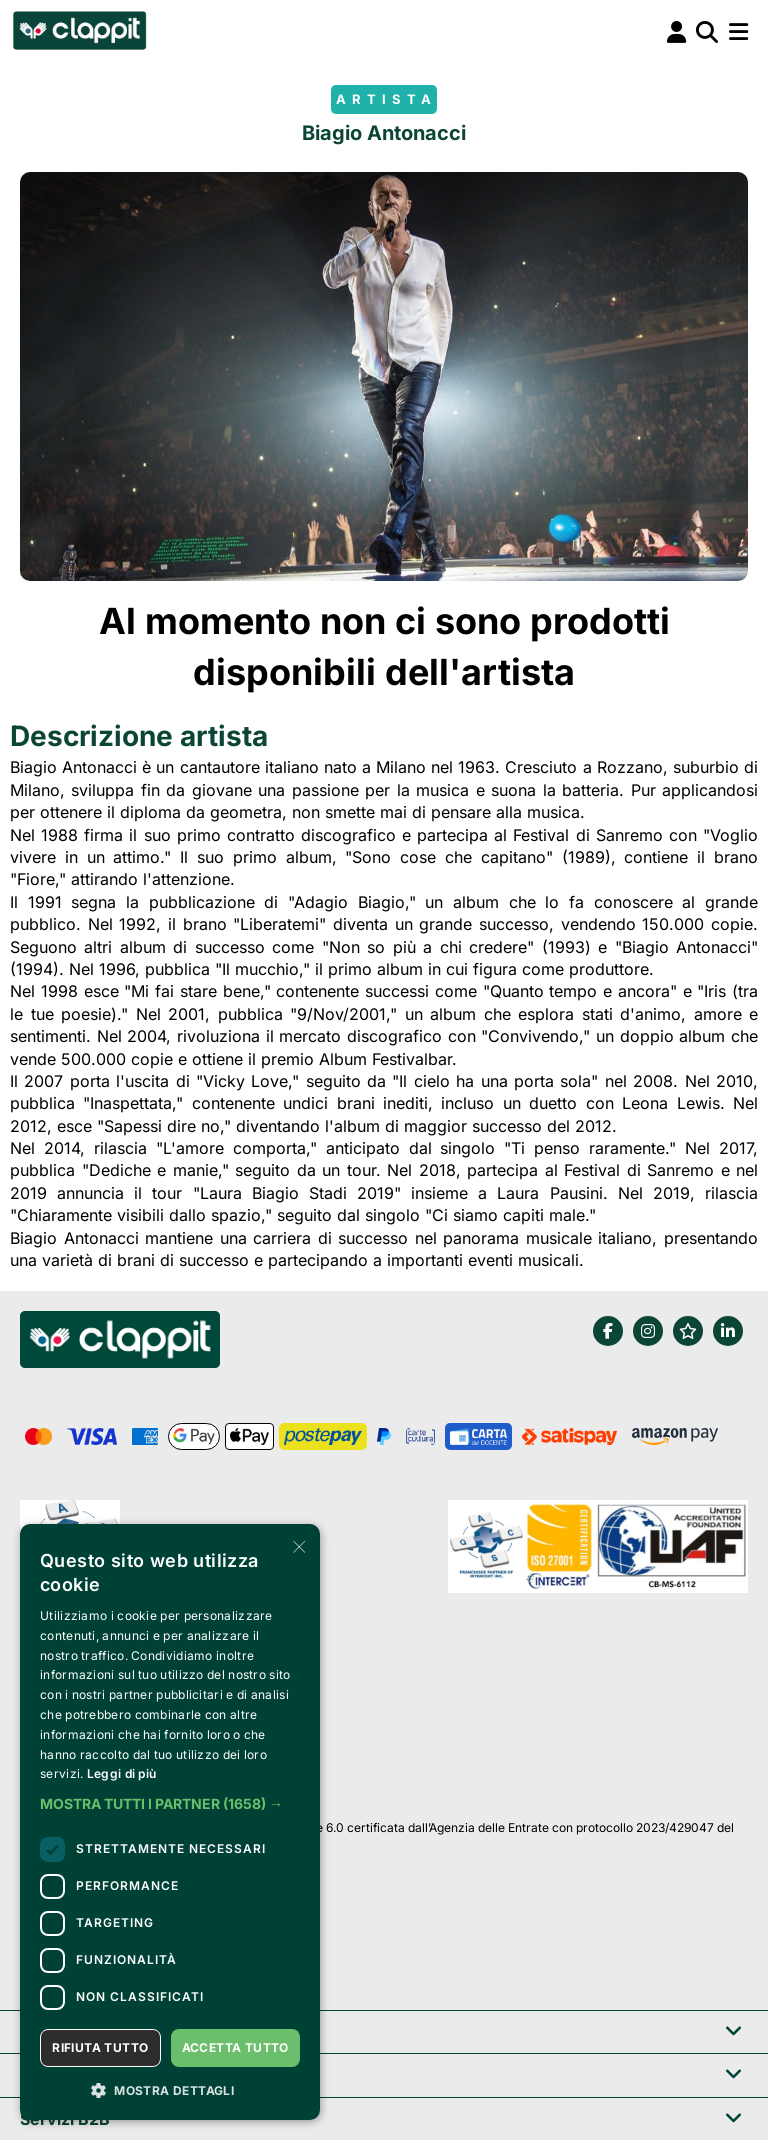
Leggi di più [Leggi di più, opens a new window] (122, 1773)
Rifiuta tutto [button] (100, 2047)
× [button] (297, 1545)
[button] (170, 1804)
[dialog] (170, 1822)
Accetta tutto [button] (235, 2047)
